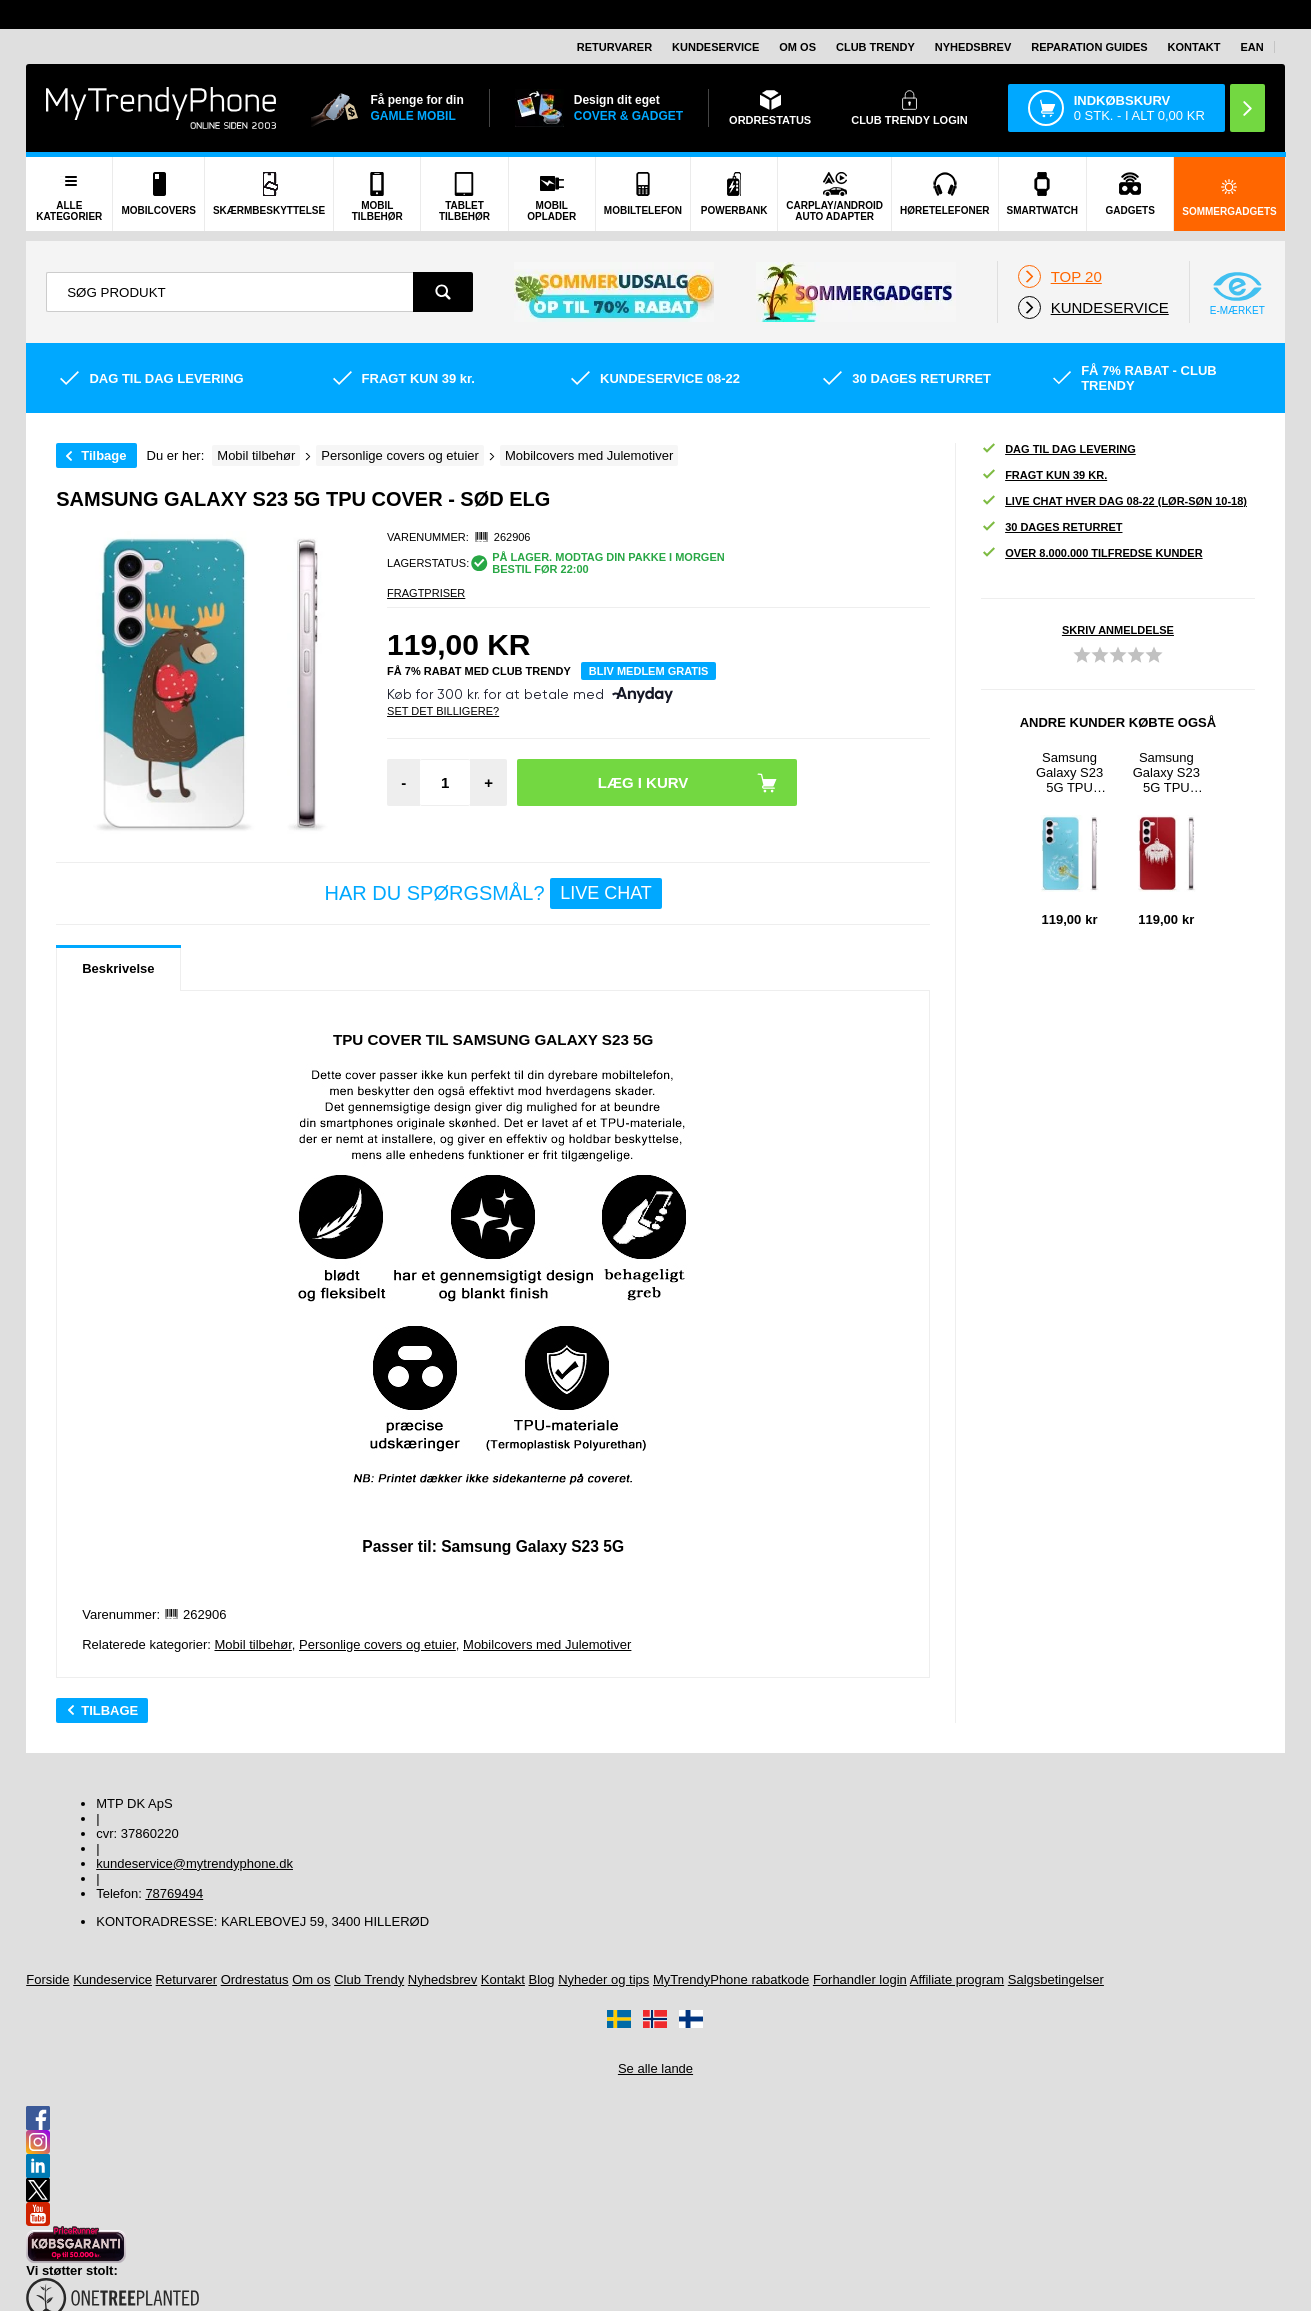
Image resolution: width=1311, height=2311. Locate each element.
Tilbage (103, 455)
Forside (47, 1979)
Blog (542, 1979)
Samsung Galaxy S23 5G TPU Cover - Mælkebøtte (1069, 772)
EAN (1252, 47)
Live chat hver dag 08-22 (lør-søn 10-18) (1114, 501)
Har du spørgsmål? (493, 893)
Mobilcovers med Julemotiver (547, 1644)
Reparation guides (1089, 47)
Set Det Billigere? (443, 711)
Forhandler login (860, 1979)
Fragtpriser (426, 593)
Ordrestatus (255, 1979)
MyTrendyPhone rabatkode (731, 1979)
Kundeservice (715, 47)
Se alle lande (655, 2068)
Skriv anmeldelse (1118, 630)
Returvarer (614, 47)
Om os (797, 47)
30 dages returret (1051, 527)
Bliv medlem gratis (649, 671)
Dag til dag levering (1058, 449)
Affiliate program (957, 1979)
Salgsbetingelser (1056, 1979)
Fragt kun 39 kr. (1044, 475)
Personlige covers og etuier (377, 1644)
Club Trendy (875, 47)
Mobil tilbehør (252, 1644)
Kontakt (1194, 47)
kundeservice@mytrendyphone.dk (194, 1863)
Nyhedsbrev (973, 47)
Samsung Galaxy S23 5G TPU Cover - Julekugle (1166, 772)
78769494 (174, 1893)
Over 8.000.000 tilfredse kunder (1091, 553)
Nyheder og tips (603, 1979)
